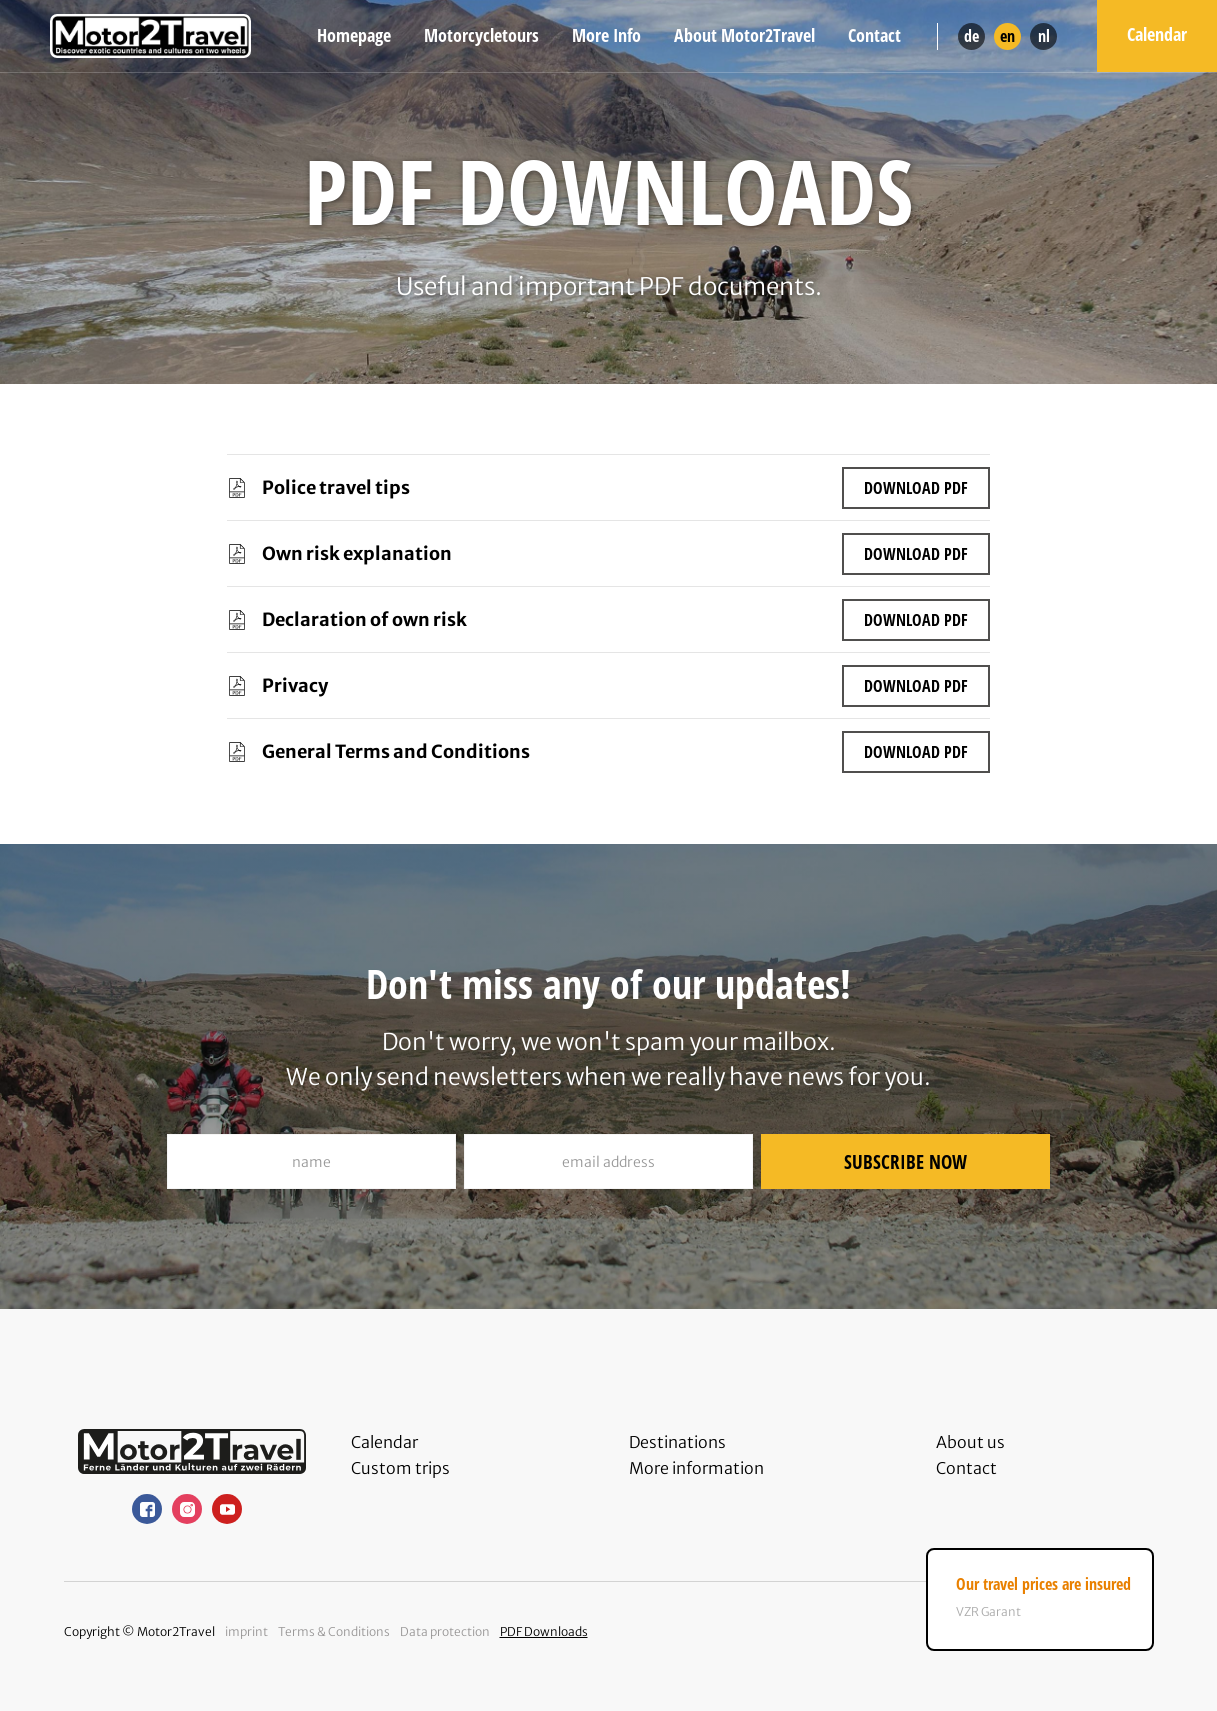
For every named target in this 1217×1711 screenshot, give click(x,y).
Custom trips (400, 1468)
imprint (246, 1631)
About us (970, 1442)
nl (1044, 36)
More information (696, 1468)
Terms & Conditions (334, 1631)
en (1007, 36)
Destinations (677, 1442)
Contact (874, 35)
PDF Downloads (544, 1631)
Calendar (1157, 34)
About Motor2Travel (744, 35)
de (971, 36)
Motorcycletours (481, 35)
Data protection (445, 1631)
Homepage (354, 35)
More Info (606, 35)
